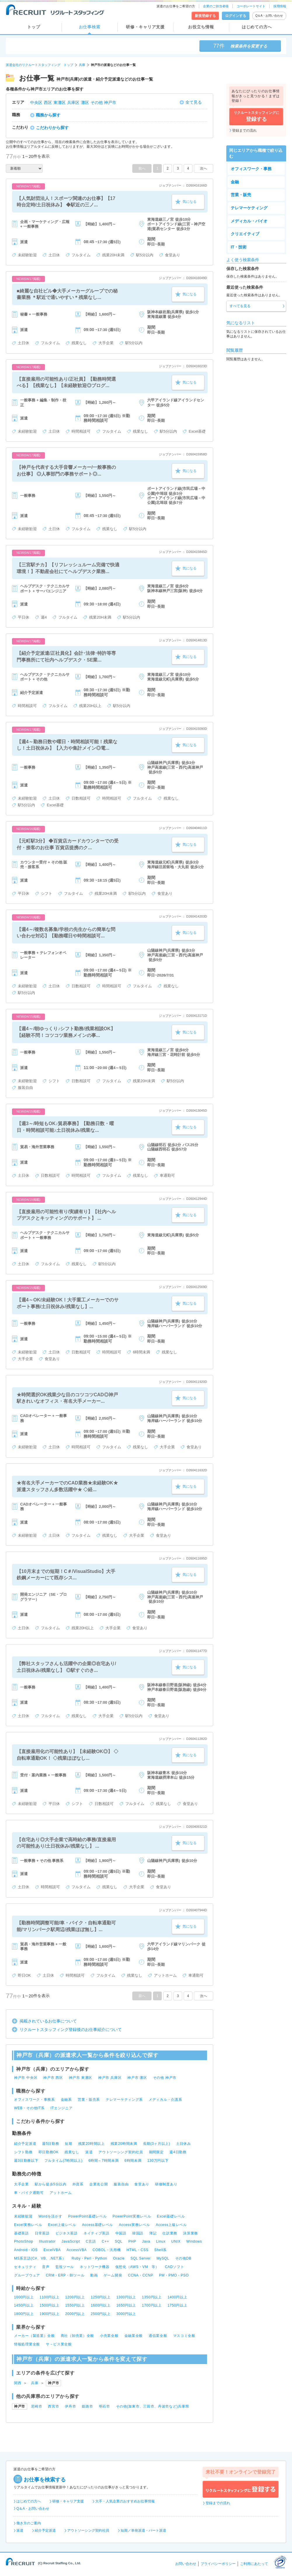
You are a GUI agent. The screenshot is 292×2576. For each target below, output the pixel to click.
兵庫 (82, 65)
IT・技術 (238, 247)
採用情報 (279, 6)
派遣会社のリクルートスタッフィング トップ (39, 65)
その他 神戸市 (103, 102)
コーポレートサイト (251, 6)
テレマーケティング (249, 208)
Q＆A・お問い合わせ (269, 15)
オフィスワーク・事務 (251, 168)
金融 (235, 182)
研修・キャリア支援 (145, 27)
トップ (33, 27)
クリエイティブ (245, 234)
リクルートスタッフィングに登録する (241, 2489)
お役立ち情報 (201, 27)
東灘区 (59, 102)
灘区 (85, 102)
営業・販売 (241, 194)
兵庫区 (73, 102)
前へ (141, 168)
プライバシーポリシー (218, 2564)
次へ (203, 168)
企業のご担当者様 (216, 6)
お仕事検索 (89, 27)
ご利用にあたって (254, 2564)
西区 (48, 102)
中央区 (36, 102)
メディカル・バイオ (249, 221)
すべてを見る (240, 306)
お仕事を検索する (45, 2480)
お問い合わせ (185, 2564)
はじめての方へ (257, 27)
